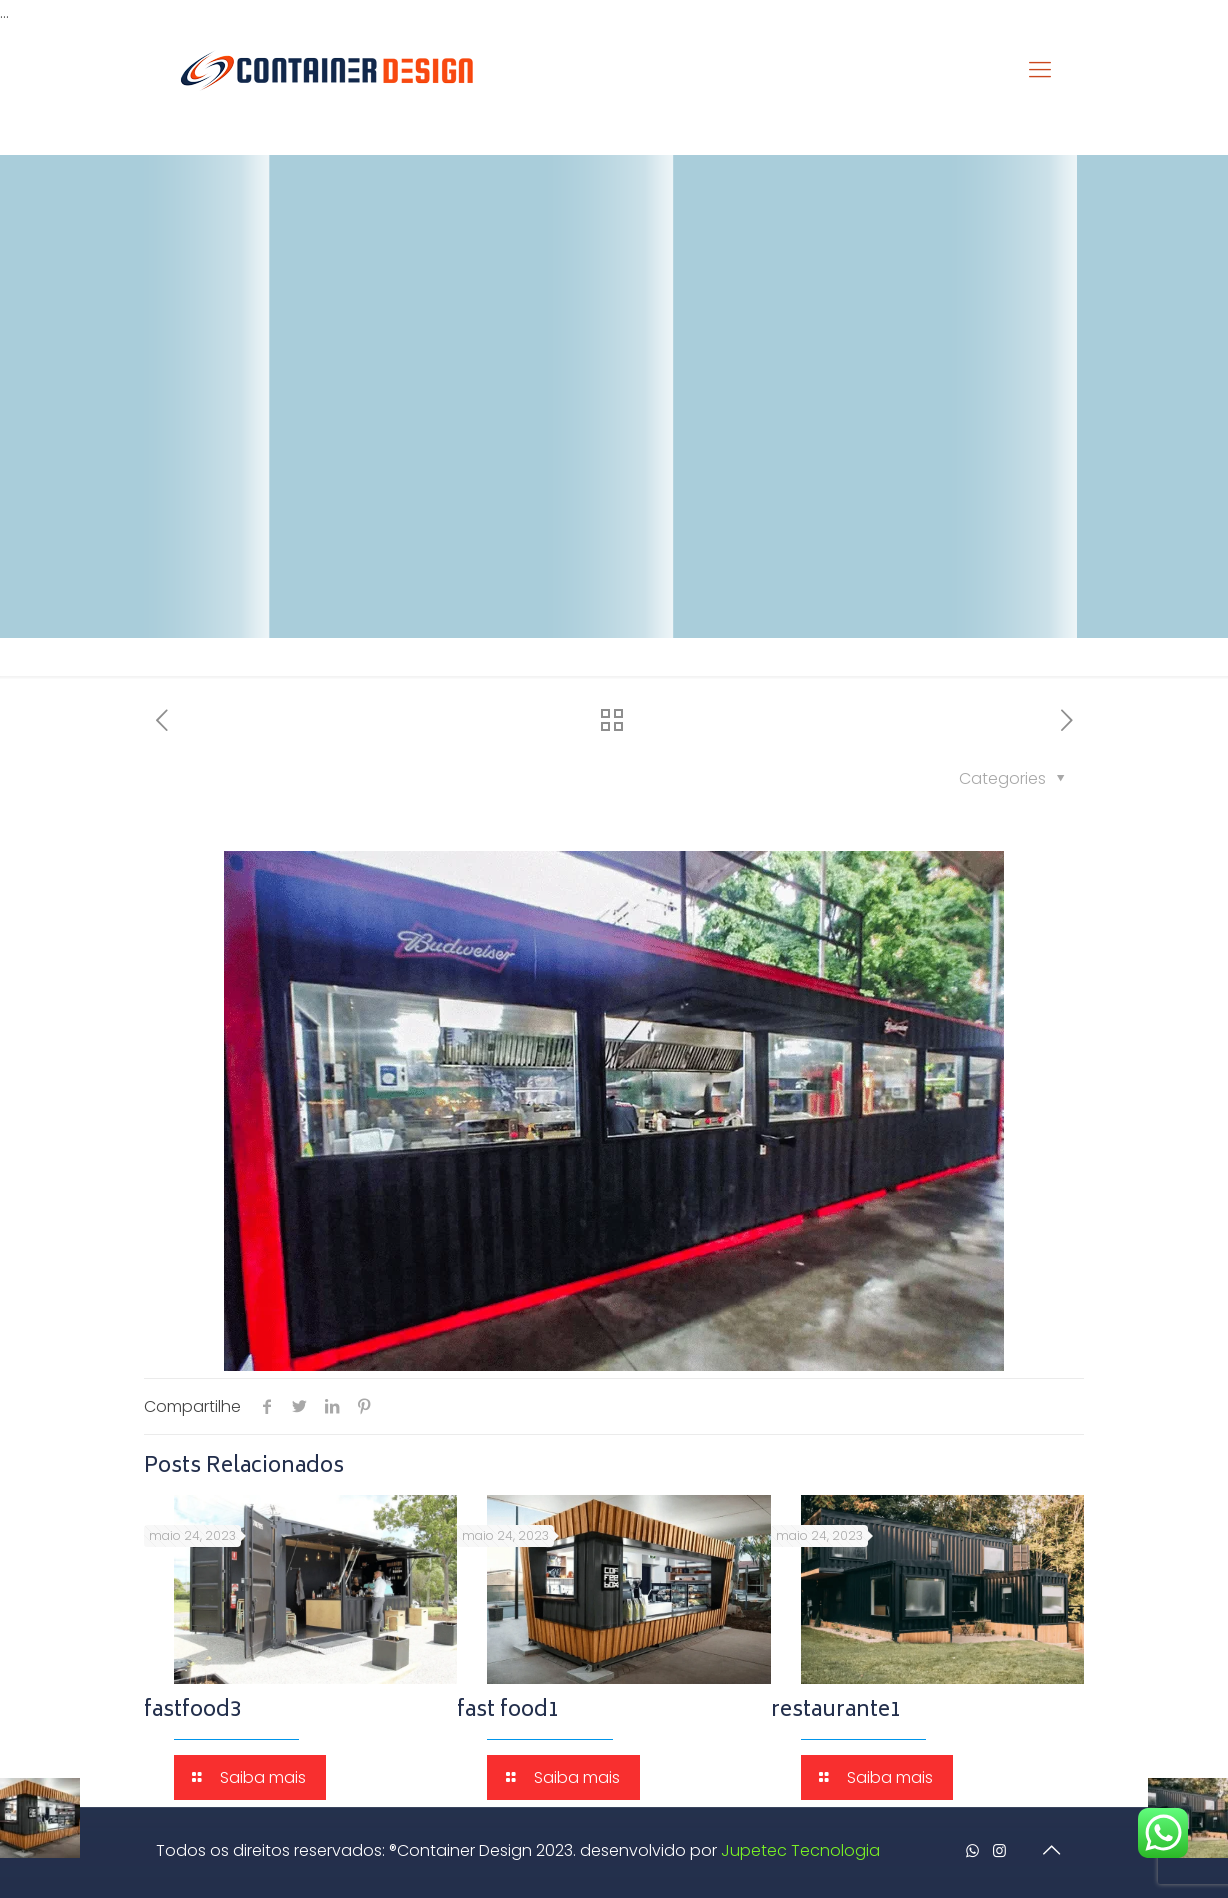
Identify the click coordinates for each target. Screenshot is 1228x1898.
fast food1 (508, 1711)
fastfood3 (193, 1711)
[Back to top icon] (1051, 1850)
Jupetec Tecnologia (800, 1850)
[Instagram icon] (999, 1850)
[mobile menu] (1040, 70)
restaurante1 (836, 1711)
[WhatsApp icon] (972, 1850)
